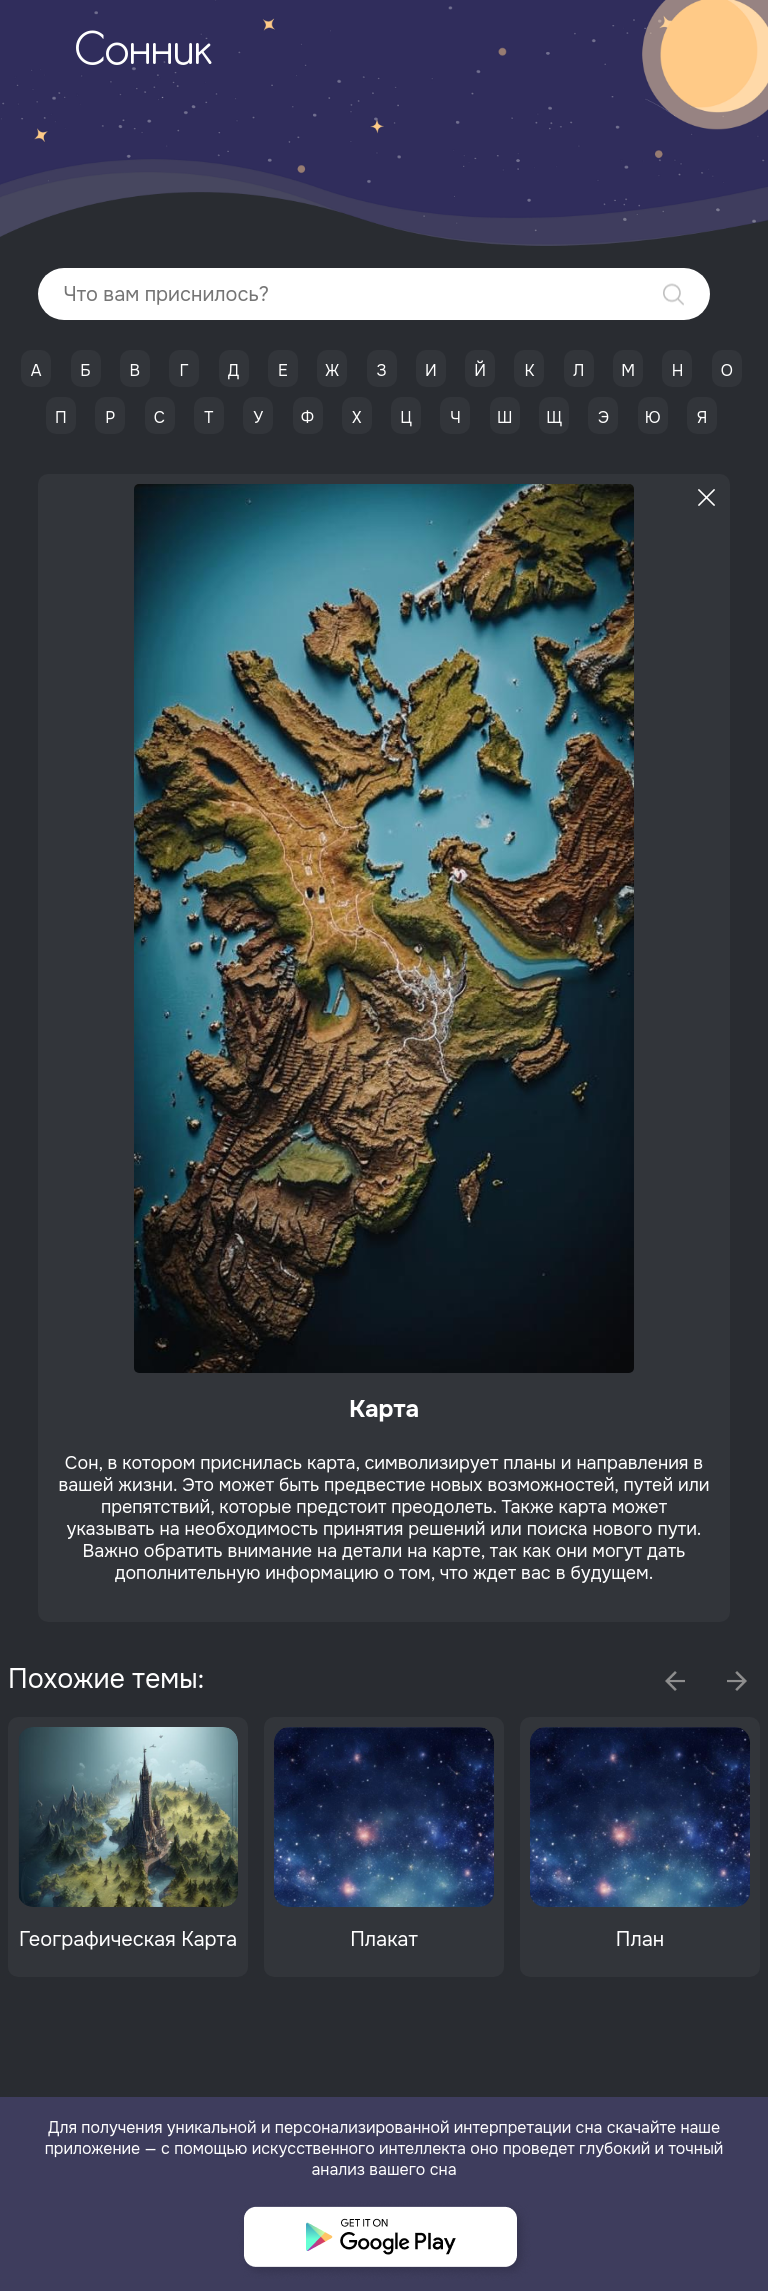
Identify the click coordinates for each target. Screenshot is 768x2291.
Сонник (143, 53)
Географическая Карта (128, 1939)
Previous (675, 1681)
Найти (673, 294)
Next (737, 1681)
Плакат (383, 1939)
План (640, 1939)
